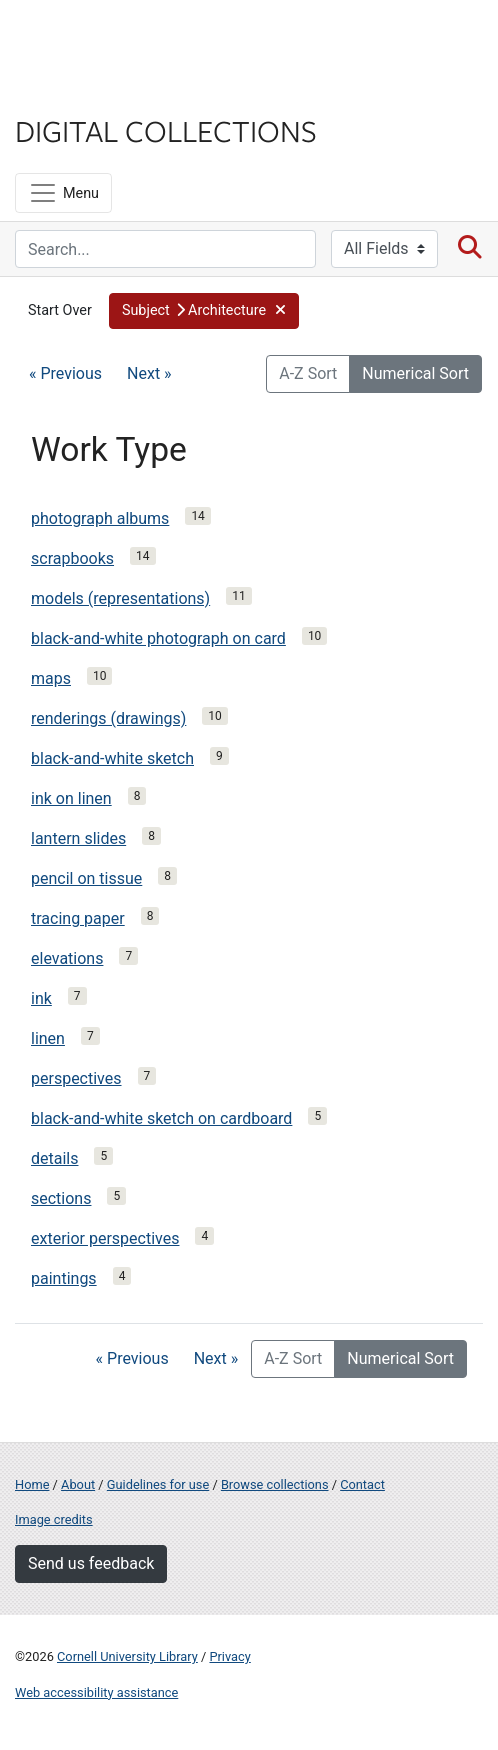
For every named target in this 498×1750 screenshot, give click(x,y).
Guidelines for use (158, 1484)
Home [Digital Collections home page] (32, 1484)
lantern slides (78, 838)
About (78, 1484)
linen (48, 1038)
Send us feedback (91, 1563)
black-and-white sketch (112, 758)
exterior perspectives (105, 1238)
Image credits (54, 1519)
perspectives (76, 1078)
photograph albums (100, 518)
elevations (67, 958)
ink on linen (71, 798)
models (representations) (120, 598)
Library (75, 91)
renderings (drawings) (108, 718)
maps (51, 678)
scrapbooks (72, 558)
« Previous (65, 373)
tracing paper (78, 918)
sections (61, 1198)
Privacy (229, 1656)
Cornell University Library (127, 1656)
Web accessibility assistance (96, 1692)
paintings (64, 1278)
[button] (204, 311)
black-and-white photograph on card (158, 638)
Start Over (60, 310)
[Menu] (63, 193)
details (54, 1158)
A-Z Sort (308, 373)
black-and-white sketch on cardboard (161, 1118)
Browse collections (275, 1484)
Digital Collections (166, 130)
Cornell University (115, 38)
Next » (149, 373)
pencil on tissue (86, 878)
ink (41, 998)
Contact (362, 1484)
